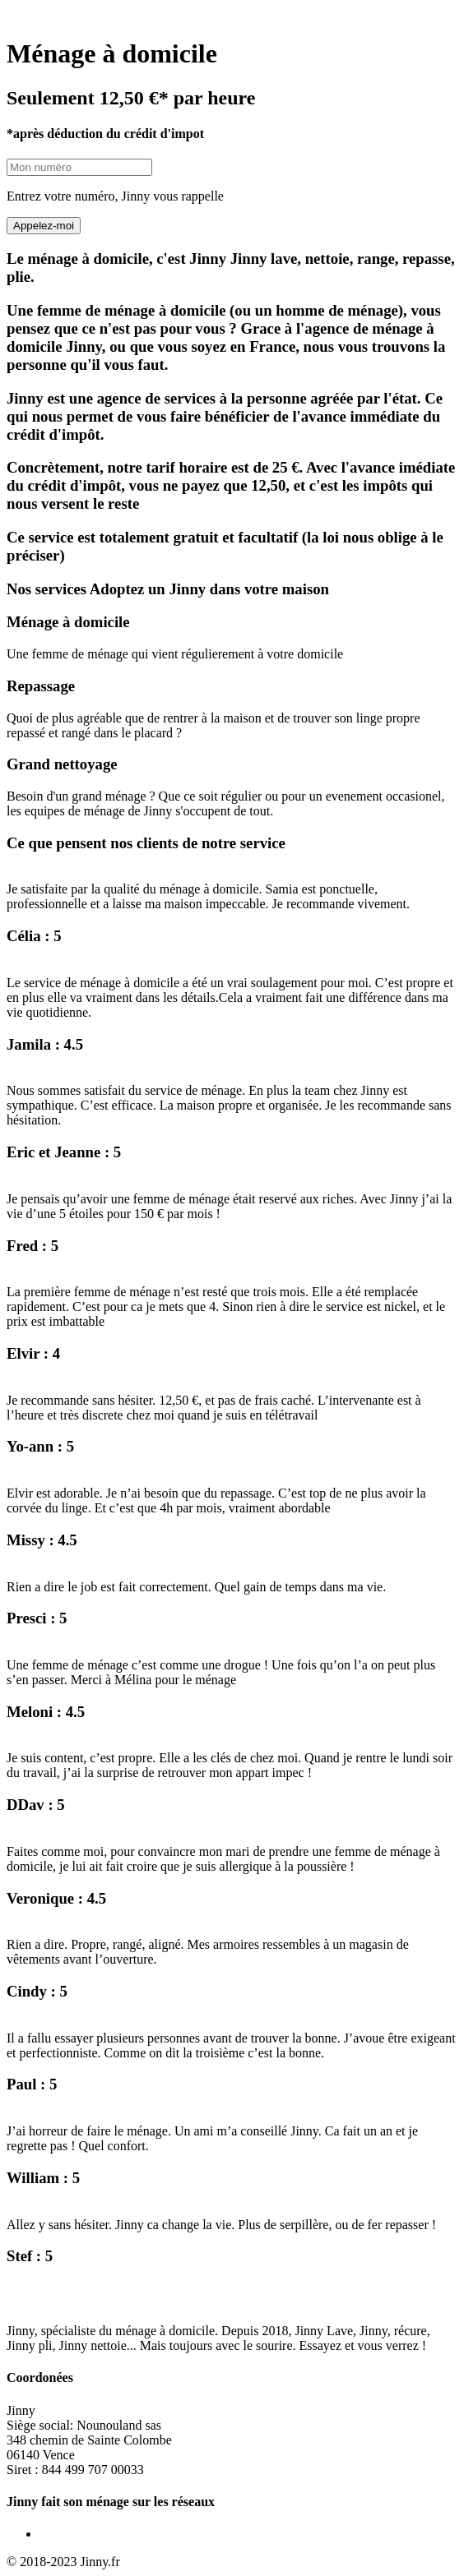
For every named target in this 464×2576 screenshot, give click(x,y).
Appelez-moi (43, 225)
